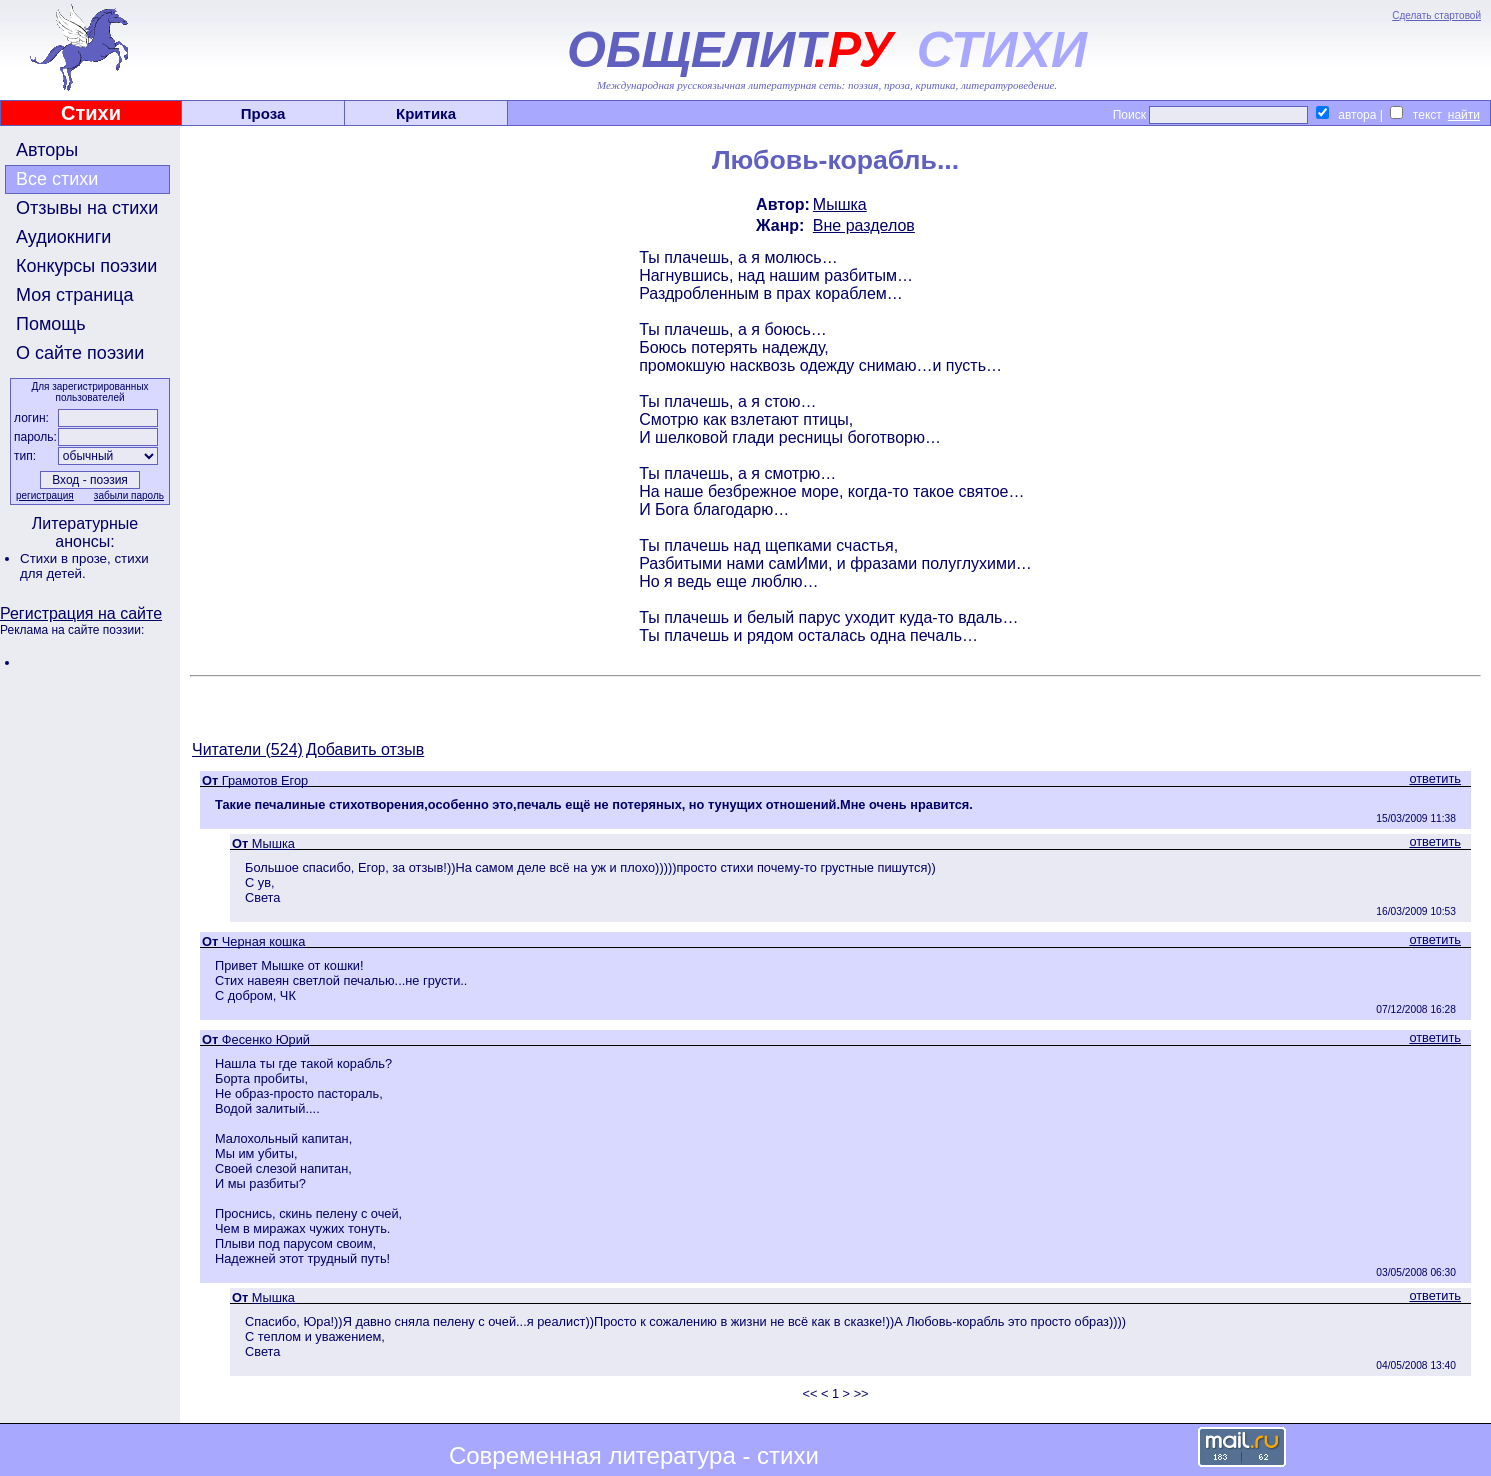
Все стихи (57, 179)
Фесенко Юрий (266, 1039)
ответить (1435, 778)
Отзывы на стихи (87, 208)
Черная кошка (264, 941)
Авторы (47, 150)
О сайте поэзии (80, 353)
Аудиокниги (63, 237)
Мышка (840, 204)
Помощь (51, 324)
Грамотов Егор (265, 780)
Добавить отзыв (365, 749)
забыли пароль (129, 495)
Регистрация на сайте (81, 613)
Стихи (91, 113)
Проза (263, 113)
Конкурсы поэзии (86, 266)
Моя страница (75, 295)
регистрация (45, 495)
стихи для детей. (84, 566)
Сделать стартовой (1436, 15)
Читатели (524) (247, 749)
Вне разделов (864, 225)
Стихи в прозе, (67, 558)
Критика (426, 113)
